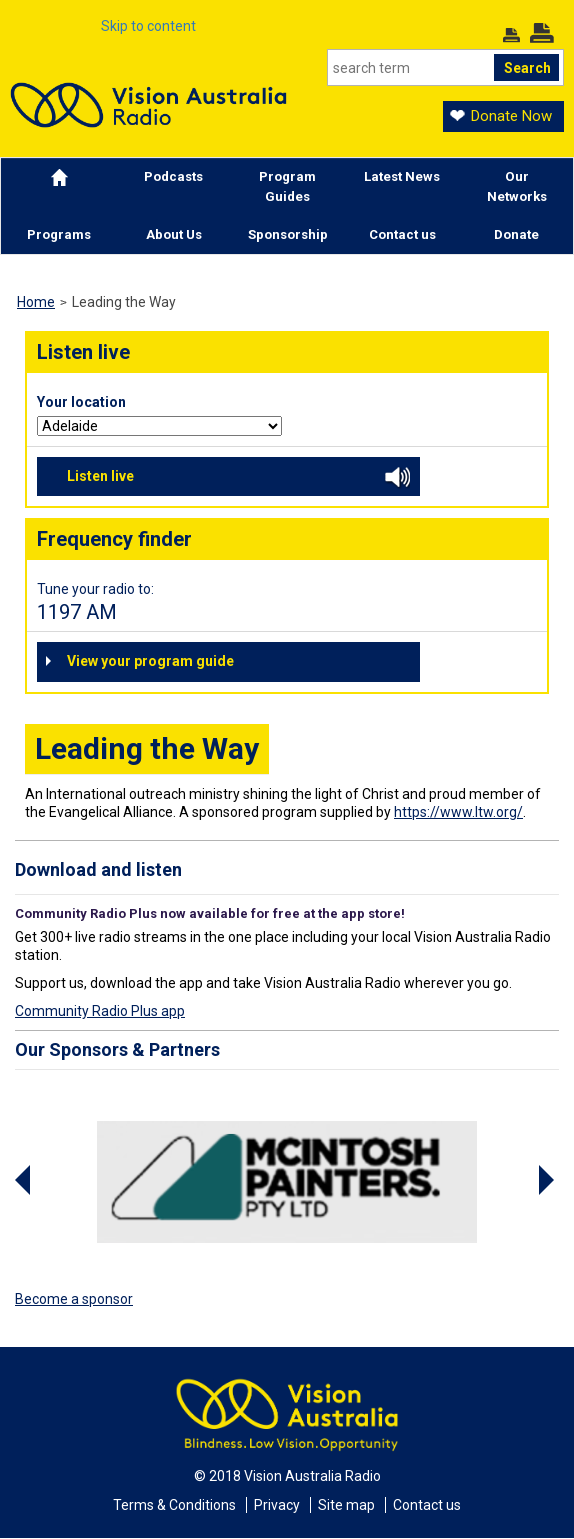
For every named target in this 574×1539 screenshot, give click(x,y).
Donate (516, 234)
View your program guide (150, 661)
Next (549, 1180)
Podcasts (173, 176)
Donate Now (511, 116)
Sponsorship (288, 234)
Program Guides (287, 186)
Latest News (402, 176)
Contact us (402, 234)
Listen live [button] (238, 479)
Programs (59, 234)
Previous (25, 1180)
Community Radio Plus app (100, 1011)
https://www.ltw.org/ (458, 812)
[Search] (445, 67)
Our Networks (517, 186)
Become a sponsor (74, 1299)
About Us (174, 234)
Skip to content (148, 26)
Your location (81, 402)
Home (36, 302)
